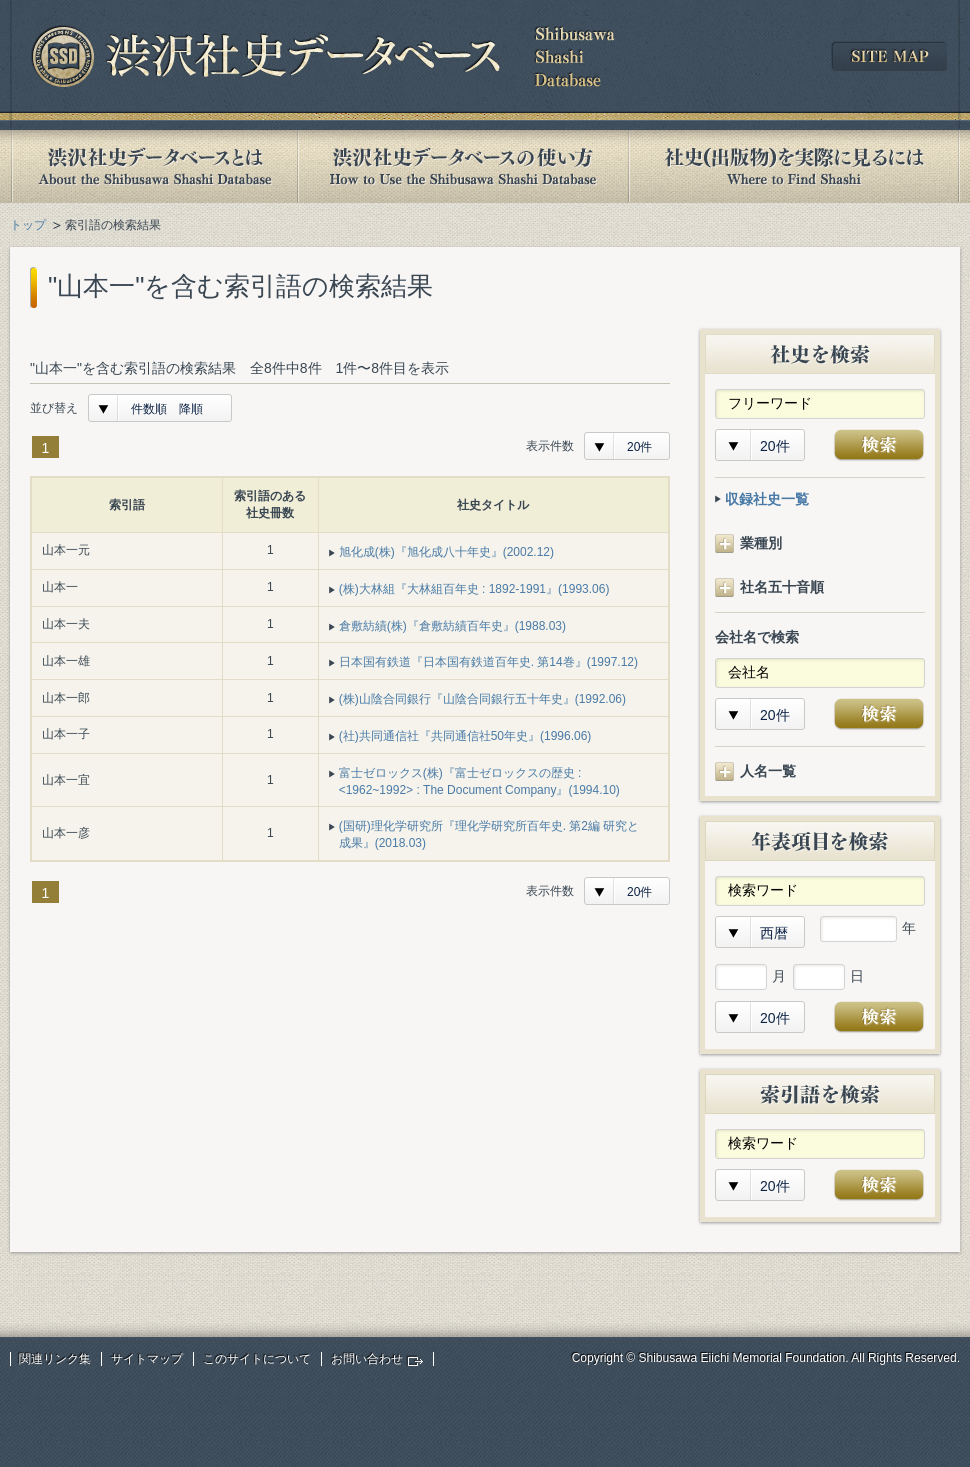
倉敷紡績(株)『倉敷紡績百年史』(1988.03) (452, 626)
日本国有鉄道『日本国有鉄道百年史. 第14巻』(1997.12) (488, 662)
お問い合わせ (367, 1359)
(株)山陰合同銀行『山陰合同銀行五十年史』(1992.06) (482, 699)
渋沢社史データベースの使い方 (463, 166)
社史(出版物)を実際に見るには (794, 166)
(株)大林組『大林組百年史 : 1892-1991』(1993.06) (474, 589)
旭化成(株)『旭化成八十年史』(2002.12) (446, 552)
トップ (28, 225)
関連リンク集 (55, 1359)
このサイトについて (257, 1359)
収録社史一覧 (767, 499)
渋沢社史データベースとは (153, 166)
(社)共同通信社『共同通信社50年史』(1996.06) (465, 736)
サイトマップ (147, 1359)
